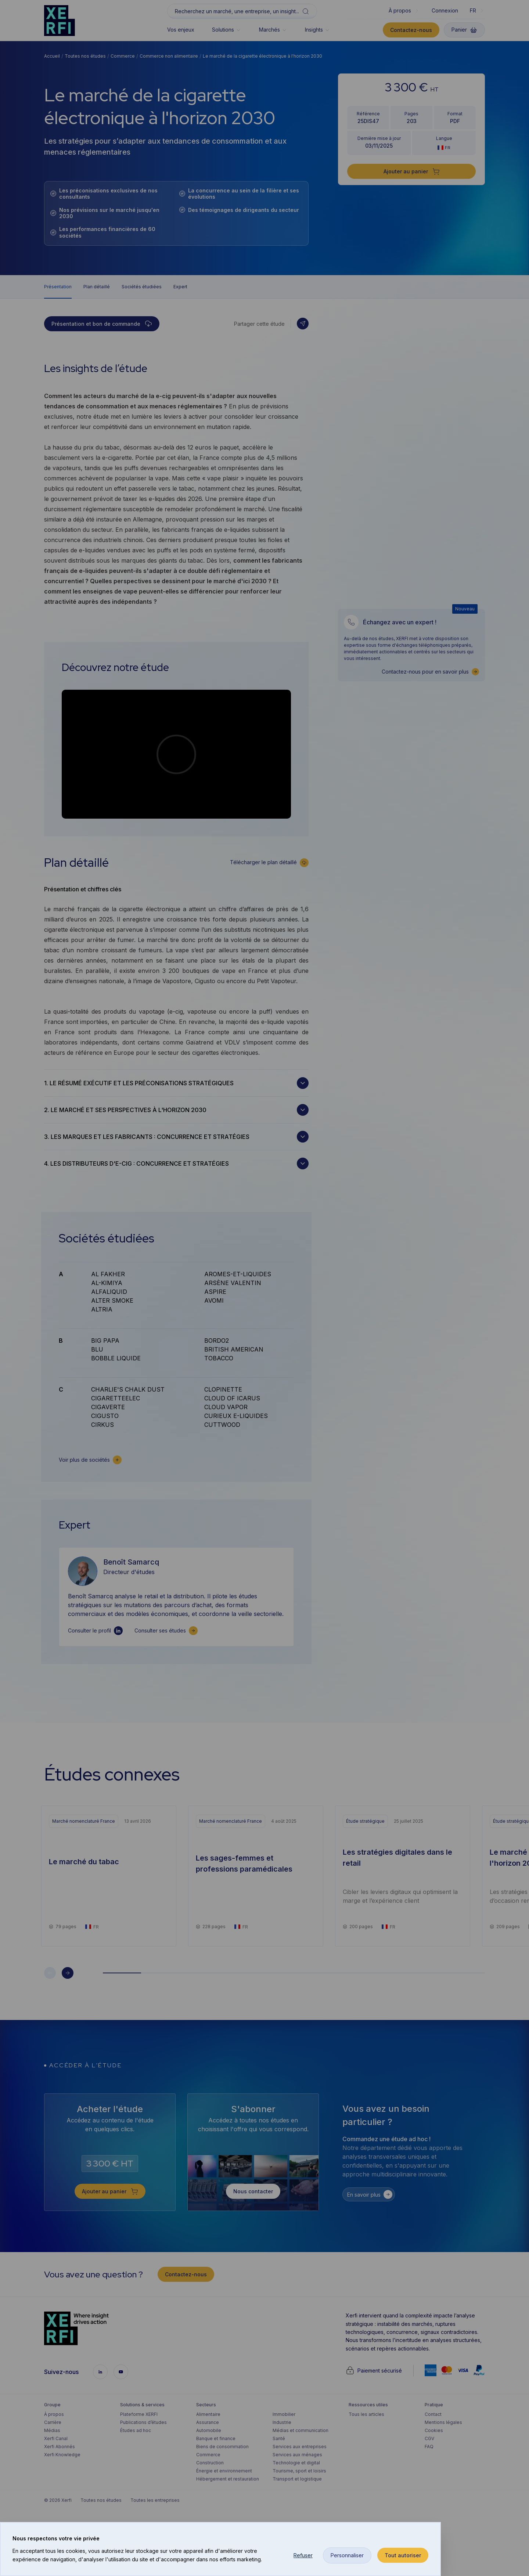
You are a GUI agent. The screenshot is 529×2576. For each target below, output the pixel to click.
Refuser (303, 2555)
